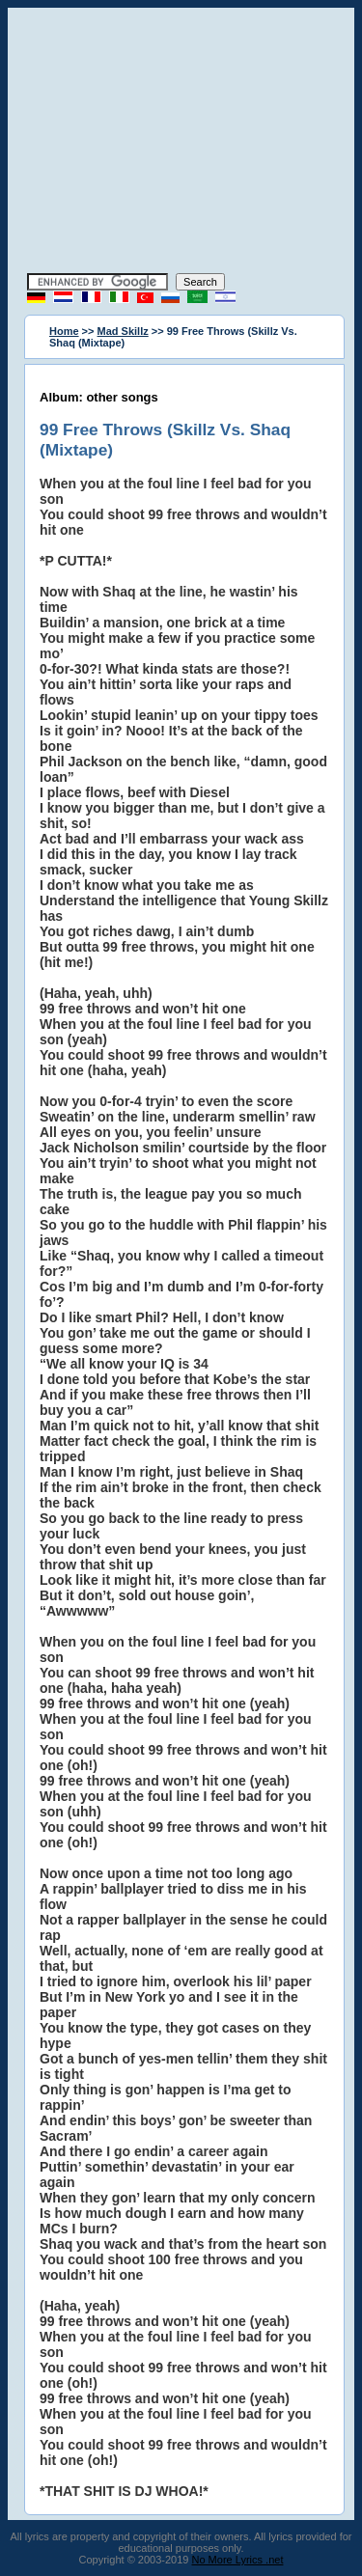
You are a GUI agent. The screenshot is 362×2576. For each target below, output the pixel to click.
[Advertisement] (181, 142)
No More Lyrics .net (238, 2559)
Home (64, 331)
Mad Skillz (123, 331)
